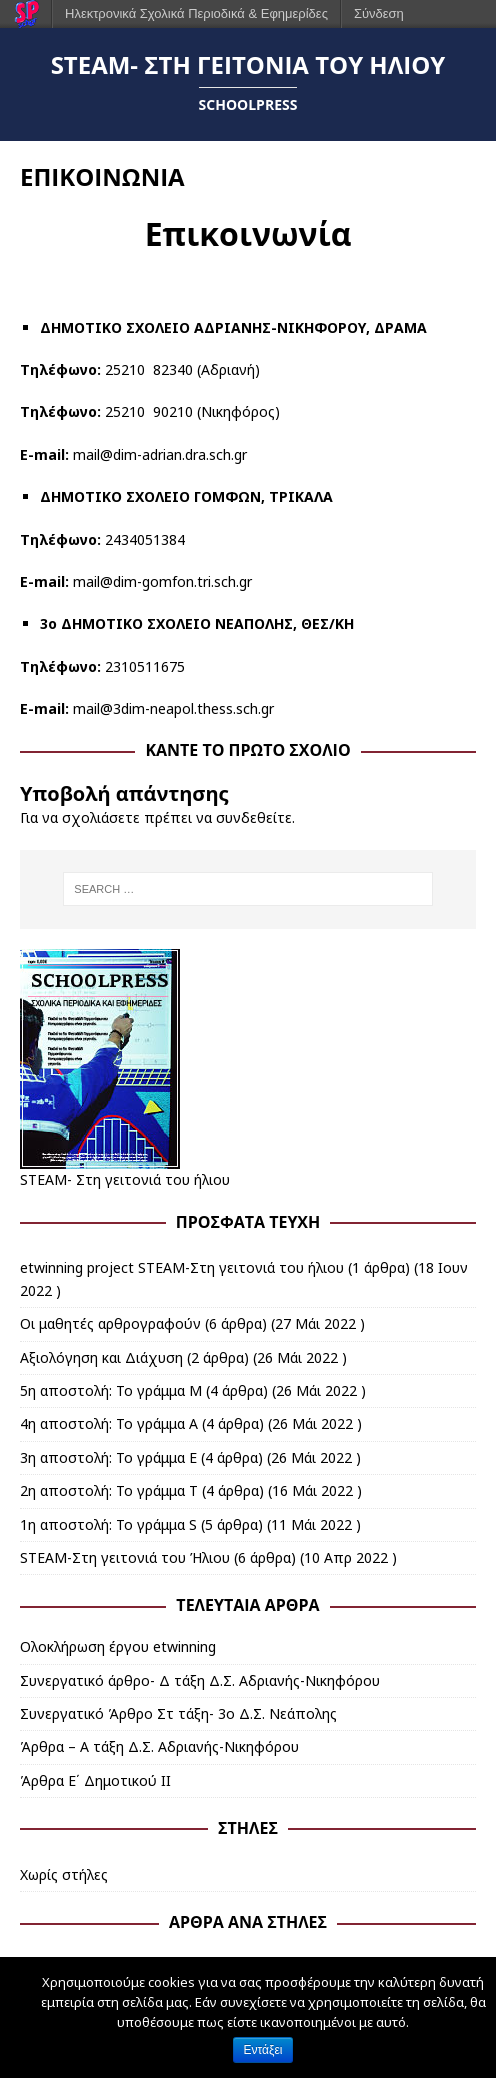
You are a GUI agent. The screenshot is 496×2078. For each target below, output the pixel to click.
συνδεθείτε (254, 817)
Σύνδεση (379, 13)
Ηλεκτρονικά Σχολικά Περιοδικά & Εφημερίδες (196, 13)
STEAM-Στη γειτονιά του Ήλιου (125, 1557)
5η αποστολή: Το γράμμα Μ (111, 1390)
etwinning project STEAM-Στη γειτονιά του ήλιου (182, 1267)
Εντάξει (263, 2050)
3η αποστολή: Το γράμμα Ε (108, 1457)
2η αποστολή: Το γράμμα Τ (109, 1490)
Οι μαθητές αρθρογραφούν (110, 1323)
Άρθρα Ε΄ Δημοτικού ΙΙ (95, 1780)
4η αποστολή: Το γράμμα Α (109, 1423)
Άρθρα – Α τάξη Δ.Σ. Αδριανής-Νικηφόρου (159, 1746)
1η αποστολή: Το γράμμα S (108, 1524)
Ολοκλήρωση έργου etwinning (118, 1646)
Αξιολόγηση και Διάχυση (101, 1357)
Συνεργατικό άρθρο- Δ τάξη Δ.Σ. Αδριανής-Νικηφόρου (200, 1680)
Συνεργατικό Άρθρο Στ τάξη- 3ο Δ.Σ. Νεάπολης (178, 1713)
